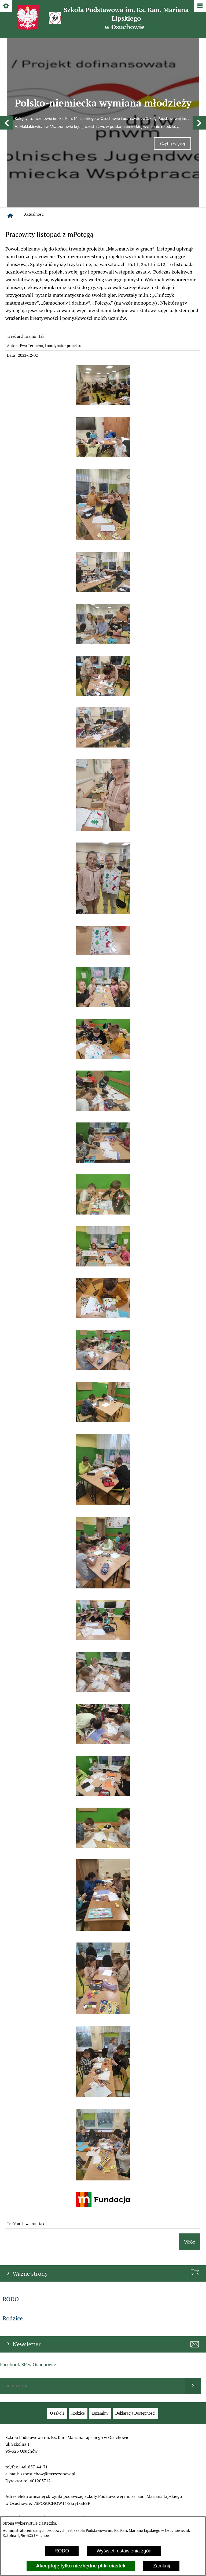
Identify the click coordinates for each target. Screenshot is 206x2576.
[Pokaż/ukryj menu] (199, 6)
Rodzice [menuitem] (13, 2225)
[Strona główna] (10, 123)
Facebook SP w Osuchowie (28, 2271)
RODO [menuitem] (11, 2206)
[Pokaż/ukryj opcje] (6, 6)
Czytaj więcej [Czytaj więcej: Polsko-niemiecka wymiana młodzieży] (175, 98)
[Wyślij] (193, 2293)
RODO (61, 2551)
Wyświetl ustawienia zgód (124, 2551)
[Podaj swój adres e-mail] (92, 2293)
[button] (6, 76)
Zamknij (161, 2566)
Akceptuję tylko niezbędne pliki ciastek (81, 2566)
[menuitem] (57, 2320)
